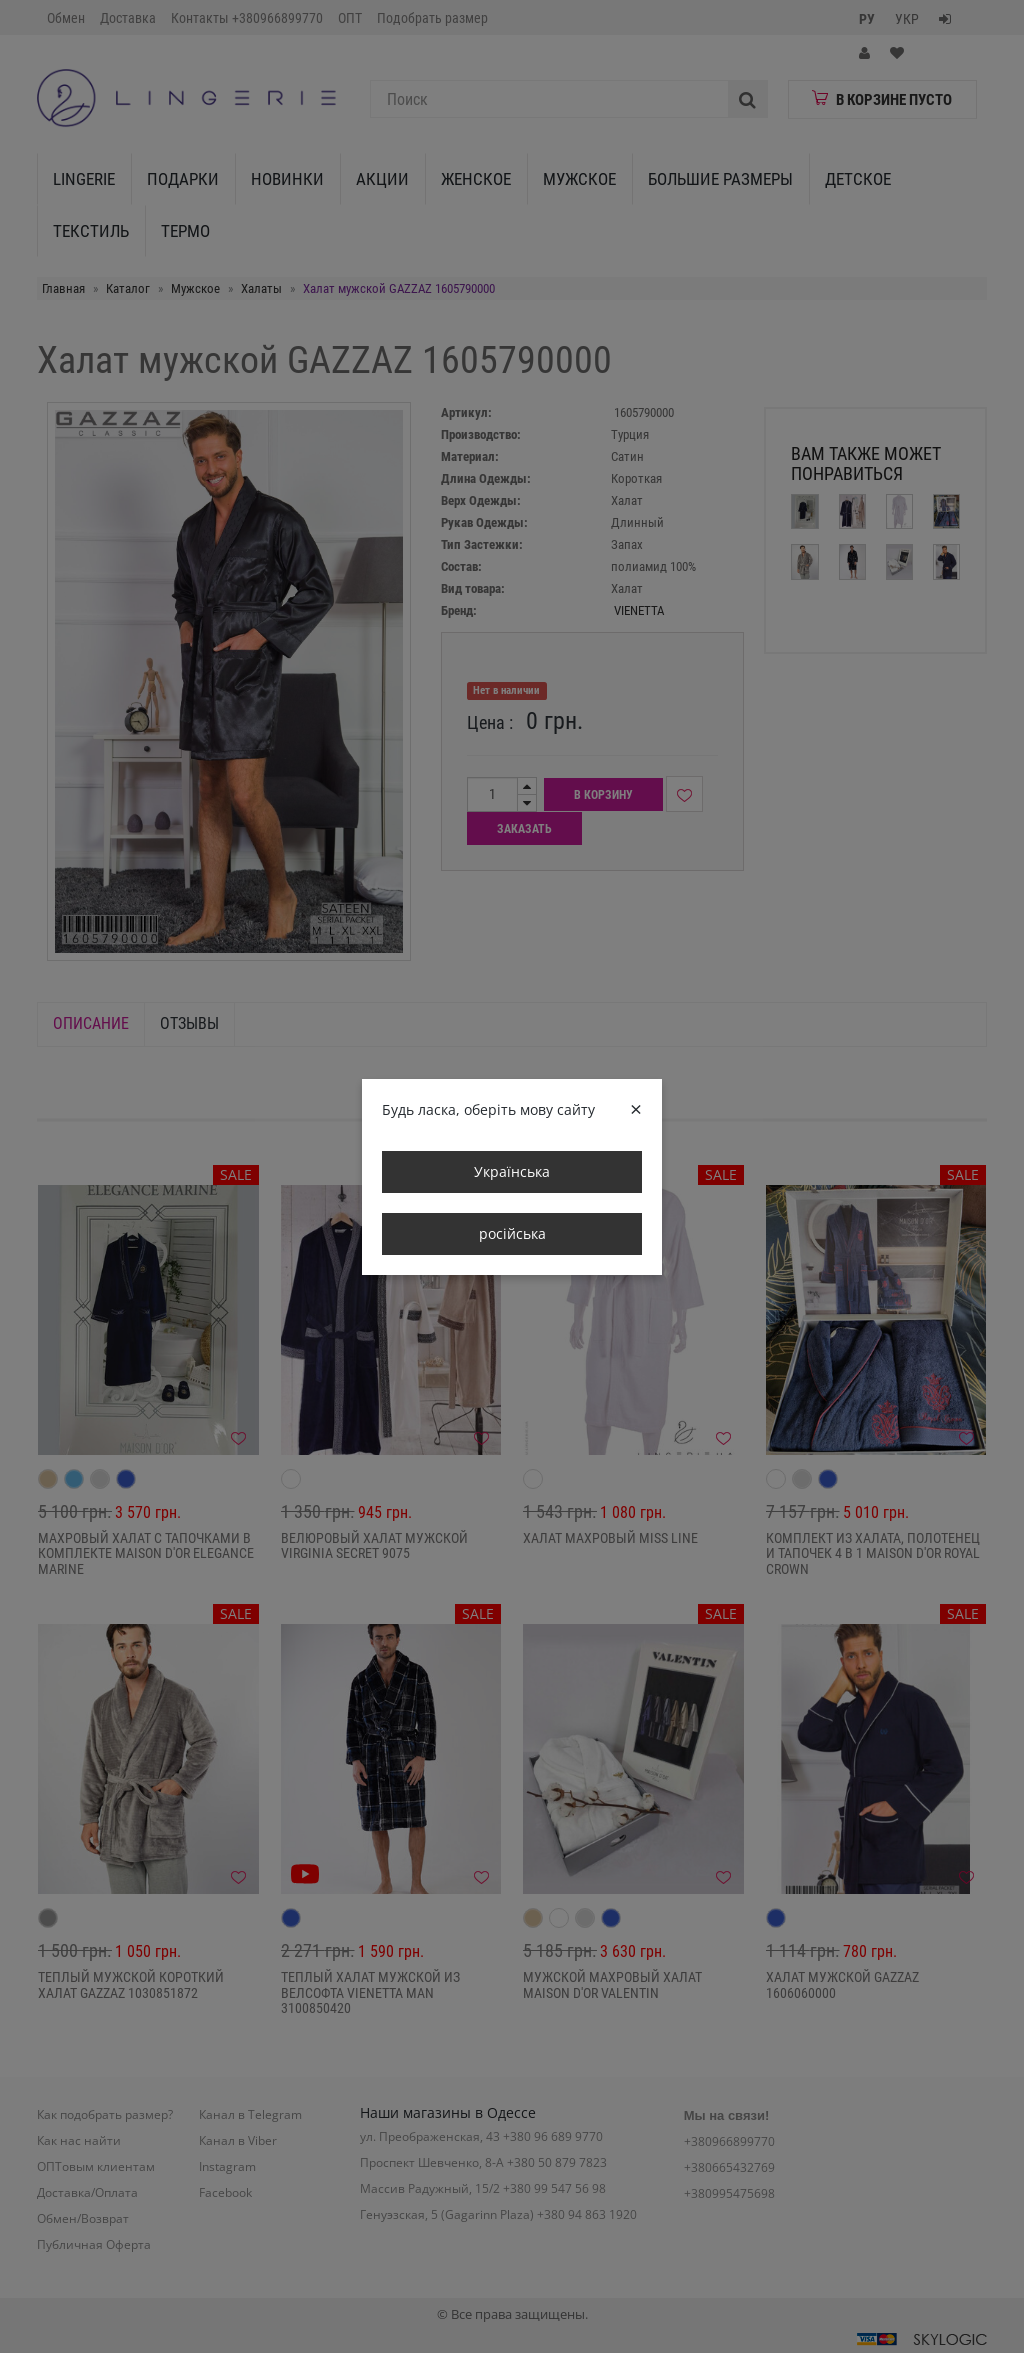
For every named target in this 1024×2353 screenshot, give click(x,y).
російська (512, 1233)
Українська (512, 1171)
